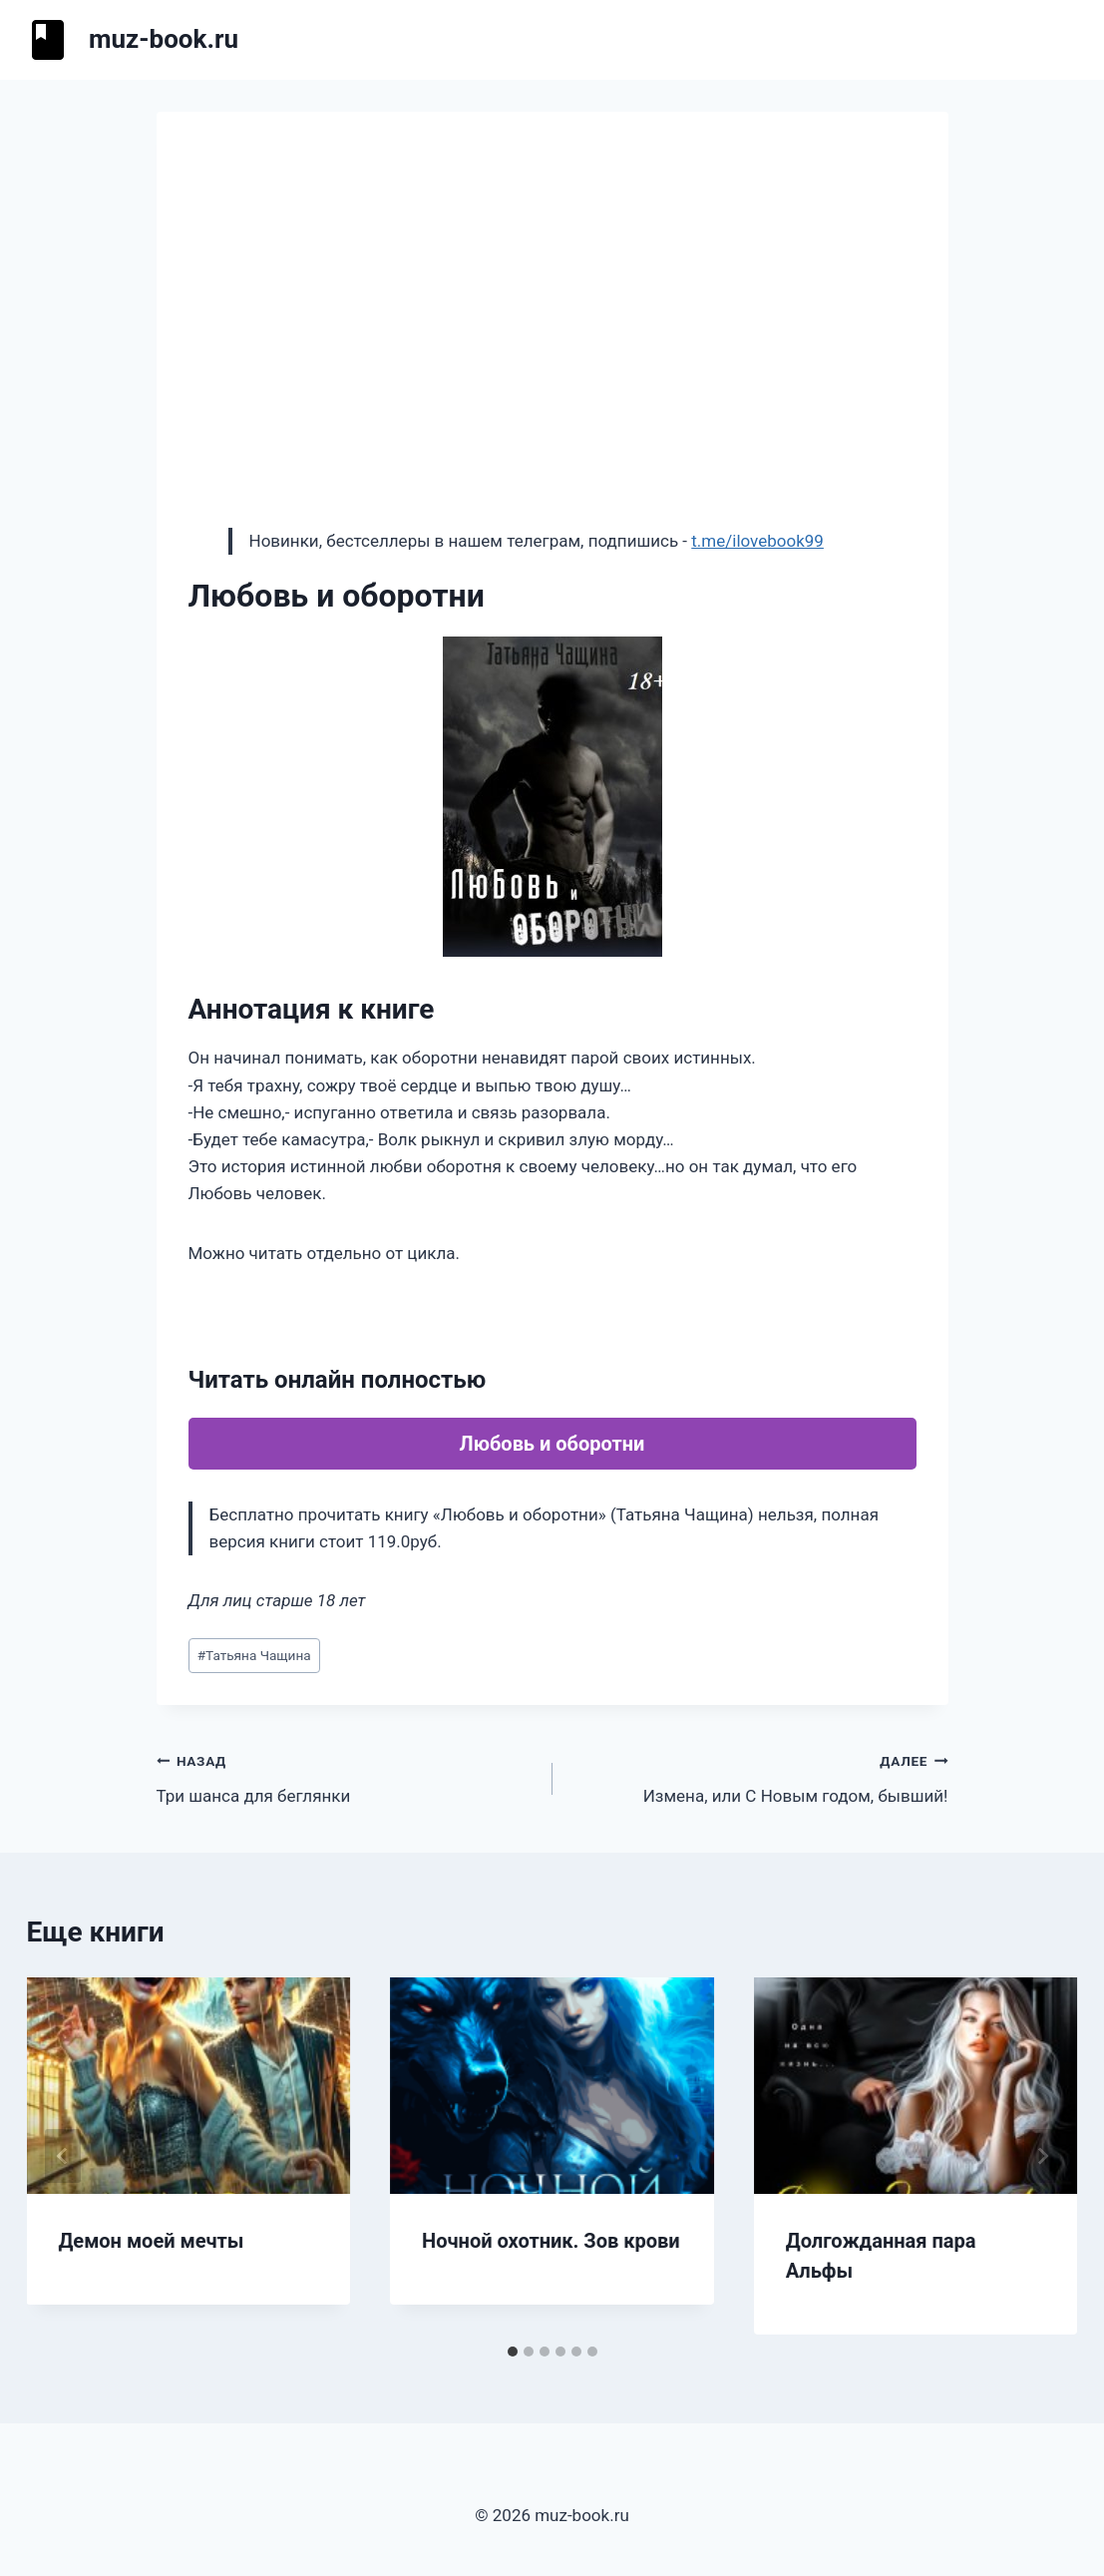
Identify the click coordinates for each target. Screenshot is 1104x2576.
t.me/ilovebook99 (757, 541)
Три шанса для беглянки (346, 1776)
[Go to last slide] (63, 2156)
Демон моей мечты (151, 2241)
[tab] (513, 2352)
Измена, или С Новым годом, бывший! (758, 1776)
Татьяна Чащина (254, 1655)
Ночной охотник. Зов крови (551, 2241)
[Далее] (1042, 2156)
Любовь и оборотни (552, 1444)
